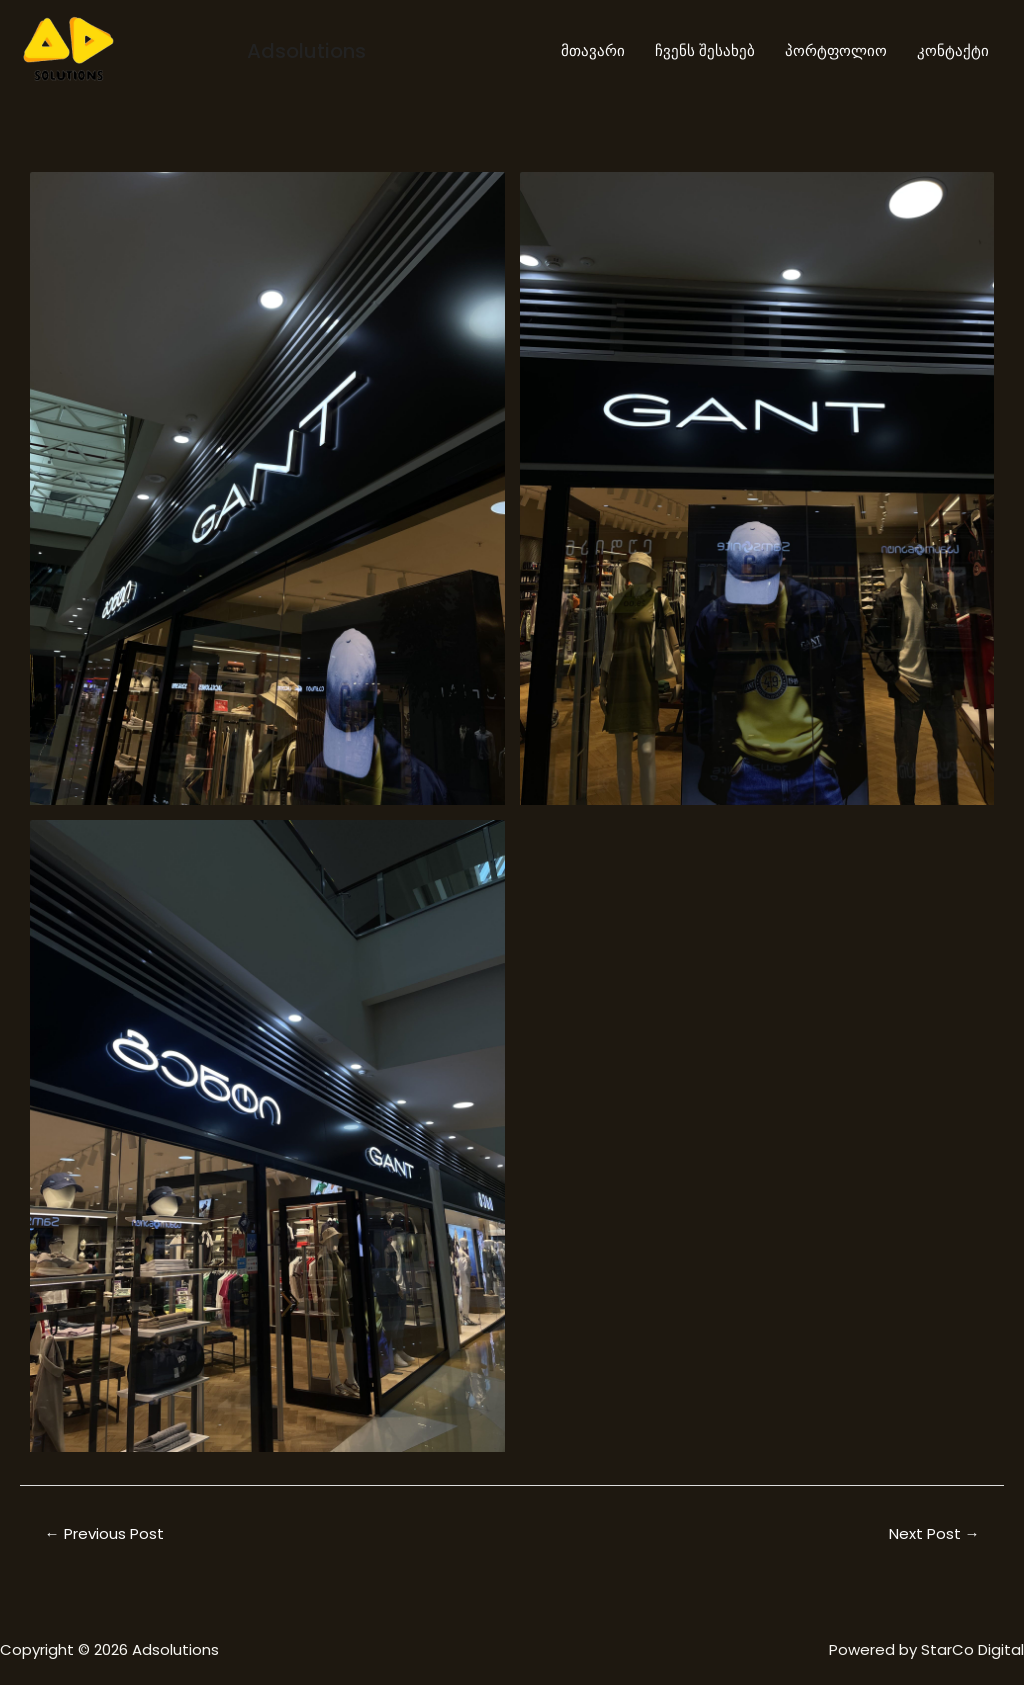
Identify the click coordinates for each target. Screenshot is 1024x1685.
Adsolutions (306, 51)
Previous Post (104, 1533)
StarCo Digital (972, 1649)
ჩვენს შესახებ (705, 50)
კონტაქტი (953, 50)
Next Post (934, 1533)
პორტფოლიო (836, 50)
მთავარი (593, 50)
